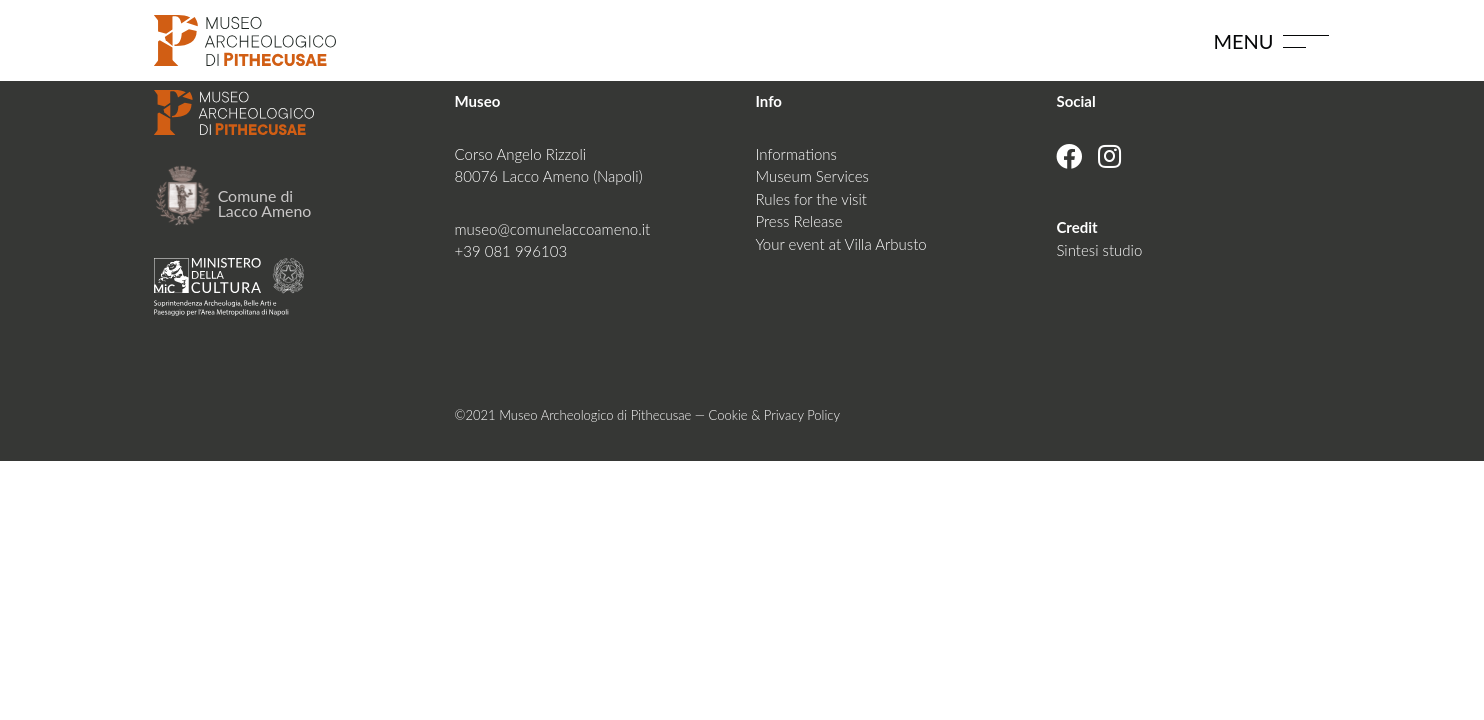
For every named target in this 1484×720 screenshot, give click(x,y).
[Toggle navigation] (1306, 40)
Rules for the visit (810, 199)
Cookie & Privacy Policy (774, 415)
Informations (795, 154)
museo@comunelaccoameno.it (553, 229)
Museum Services (811, 176)
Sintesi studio (1099, 250)
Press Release (798, 221)
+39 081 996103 (511, 251)
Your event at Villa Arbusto (840, 244)
